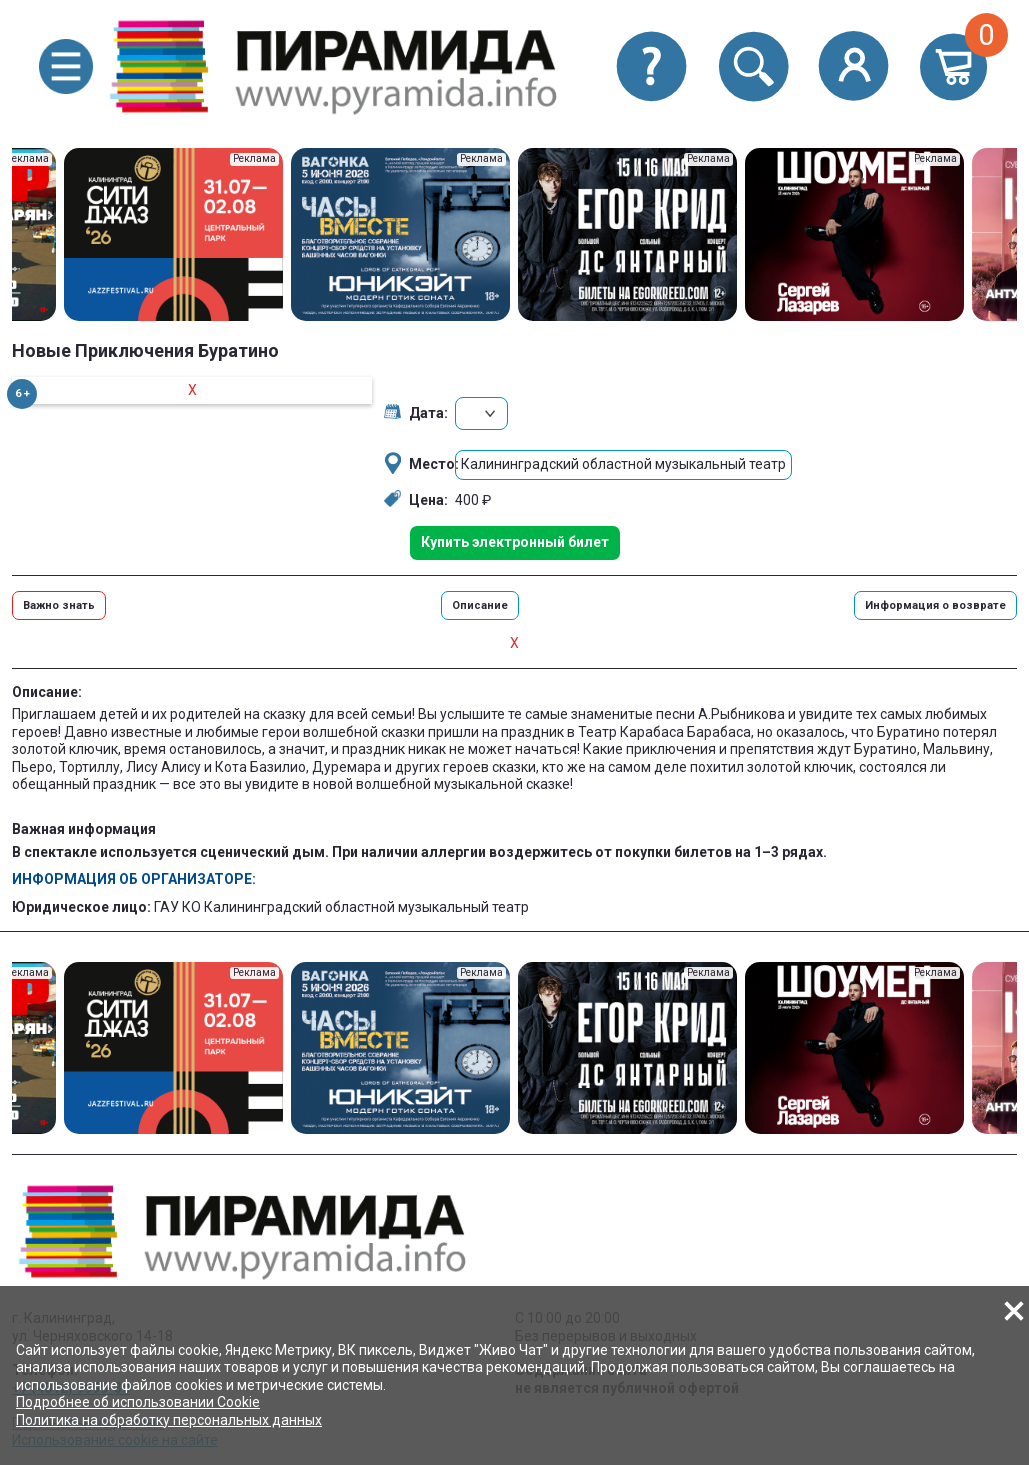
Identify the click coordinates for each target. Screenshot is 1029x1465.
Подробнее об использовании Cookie (138, 1402)
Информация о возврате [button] (935, 605)
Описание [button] (480, 605)
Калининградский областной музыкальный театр (623, 464)
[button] (66, 66)
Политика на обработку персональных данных (169, 1420)
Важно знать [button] (59, 605)
